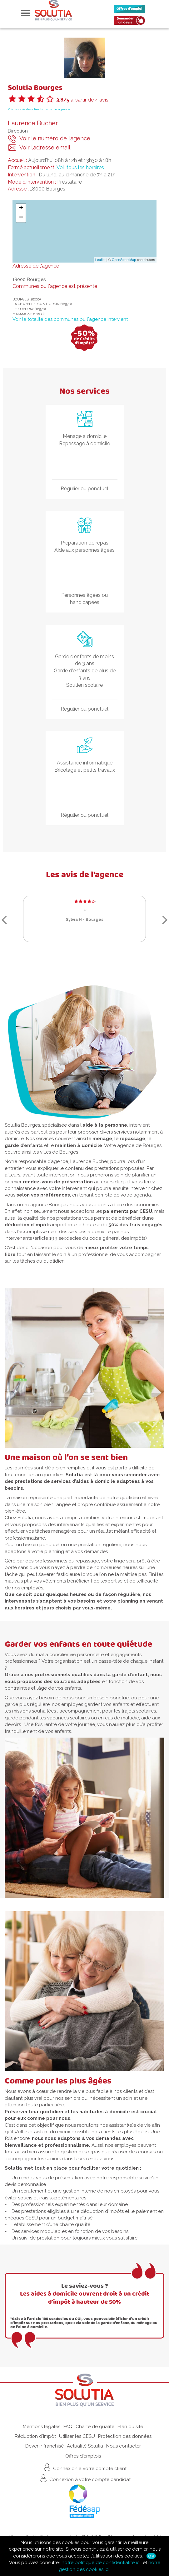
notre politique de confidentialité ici (101, 2562)
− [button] (21, 217)
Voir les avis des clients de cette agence (39, 109)
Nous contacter (123, 2446)
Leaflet (100, 260)
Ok (151, 2555)
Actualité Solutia (85, 2446)
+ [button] (21, 208)
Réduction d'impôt (35, 2436)
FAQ (67, 2426)
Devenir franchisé (44, 2446)
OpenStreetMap (124, 260)
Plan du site (130, 2426)
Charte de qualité (95, 2426)
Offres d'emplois (83, 2456)
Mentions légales (41, 2426)
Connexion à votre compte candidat (85, 2478)
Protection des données (125, 2436)
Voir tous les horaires (80, 167)
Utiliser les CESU (77, 2436)
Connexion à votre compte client (84, 2467)
